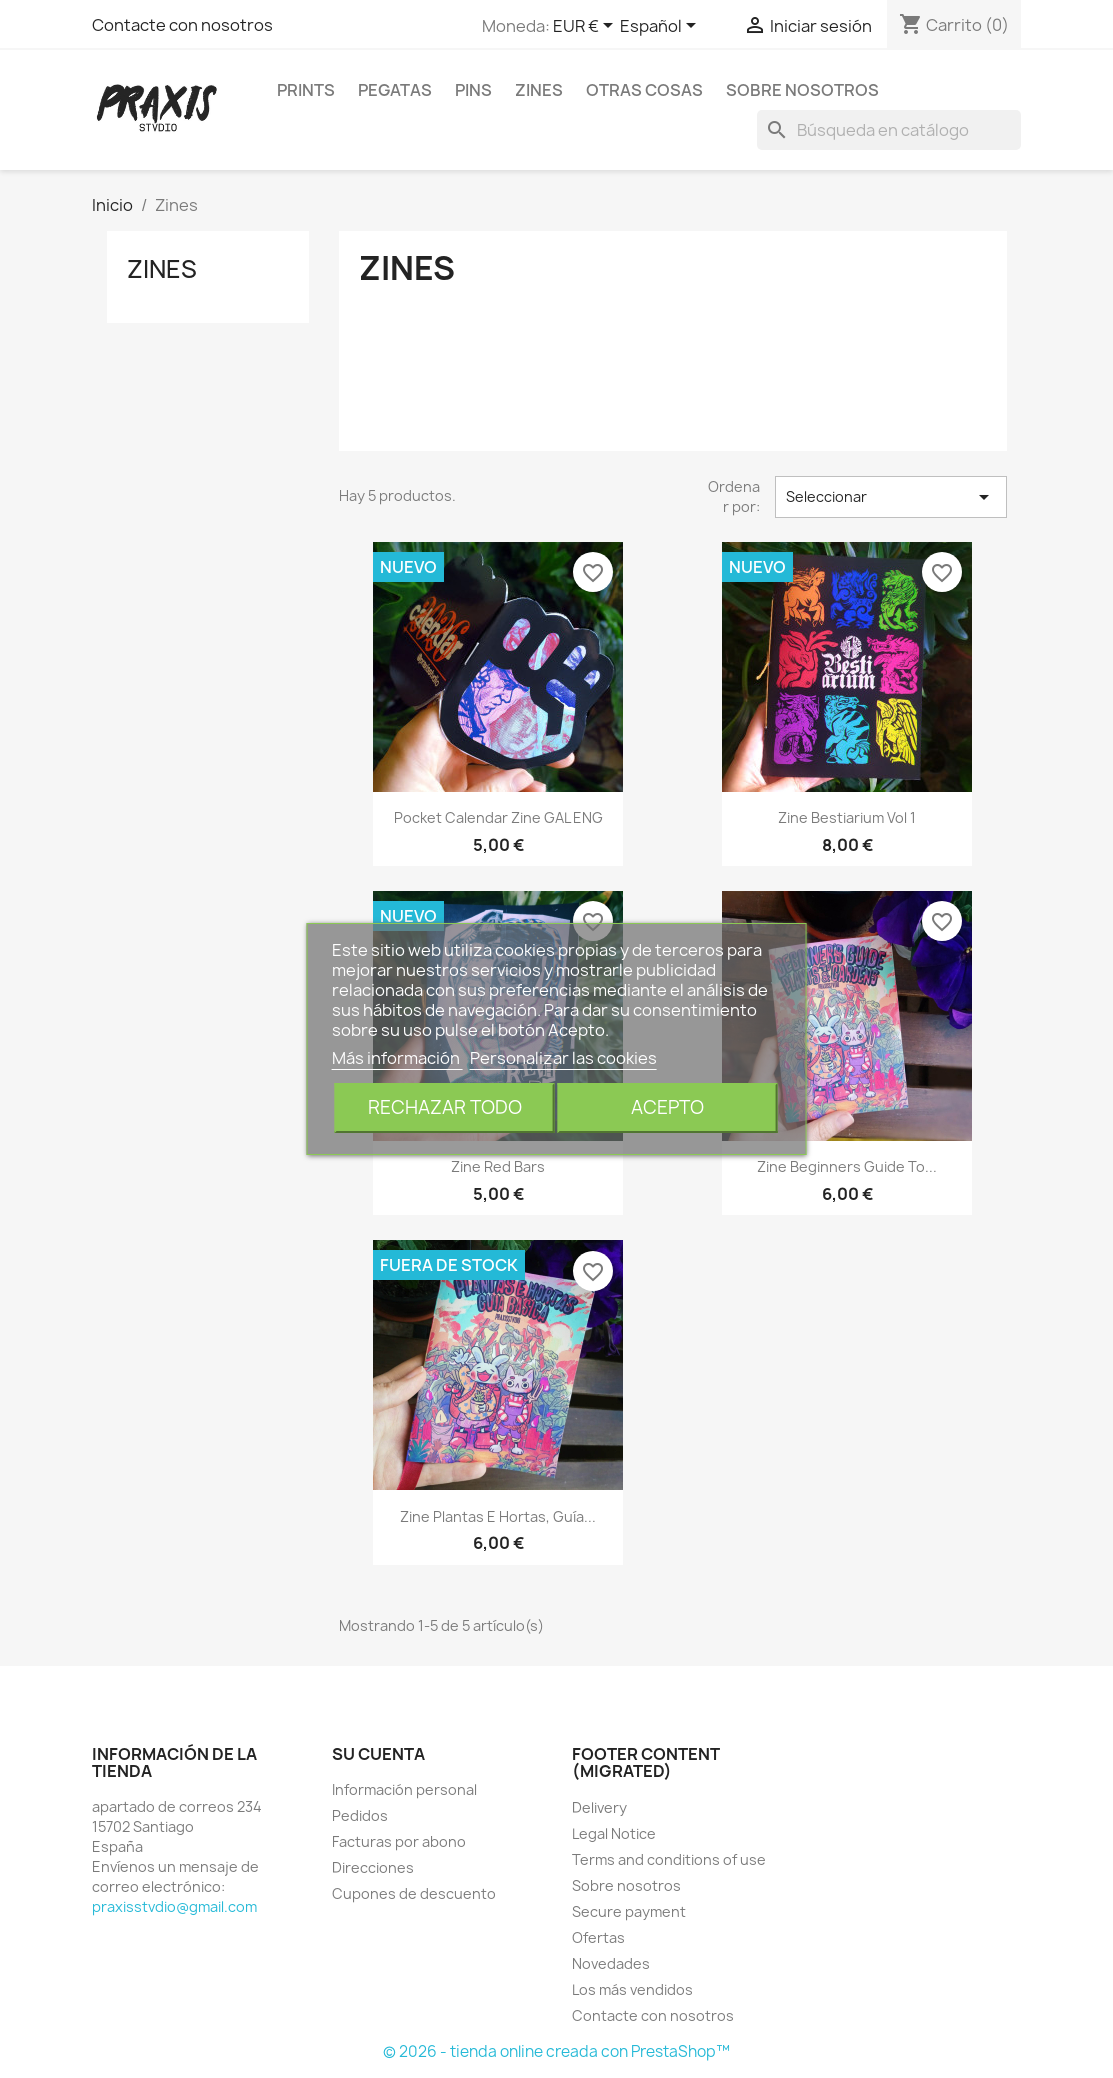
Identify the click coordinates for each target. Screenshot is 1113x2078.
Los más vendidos (632, 1989)
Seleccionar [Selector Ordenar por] (891, 497)
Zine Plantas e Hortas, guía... (498, 1516)
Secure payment (629, 1911)
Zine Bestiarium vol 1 (847, 817)
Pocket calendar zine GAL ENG (498, 817)
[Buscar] (889, 130)
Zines (539, 90)
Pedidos (360, 1815)
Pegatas (395, 90)
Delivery (599, 1807)
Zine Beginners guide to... (847, 1166)
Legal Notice (614, 1833)
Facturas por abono (399, 1841)
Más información (397, 1058)
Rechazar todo (445, 1107)
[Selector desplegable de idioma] (661, 27)
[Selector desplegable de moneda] (586, 27)
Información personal (404, 1789)
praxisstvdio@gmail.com (174, 1906)
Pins (473, 90)
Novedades (611, 1963)
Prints (306, 90)
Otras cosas (644, 90)
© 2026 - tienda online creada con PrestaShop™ (556, 2051)
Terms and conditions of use (669, 1859)
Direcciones (373, 1867)
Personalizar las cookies (563, 1058)
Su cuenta (378, 1754)
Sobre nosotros (802, 90)
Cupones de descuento (414, 1893)
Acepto (667, 1107)
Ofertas (598, 1937)
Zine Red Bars (498, 1166)
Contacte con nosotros (182, 25)
